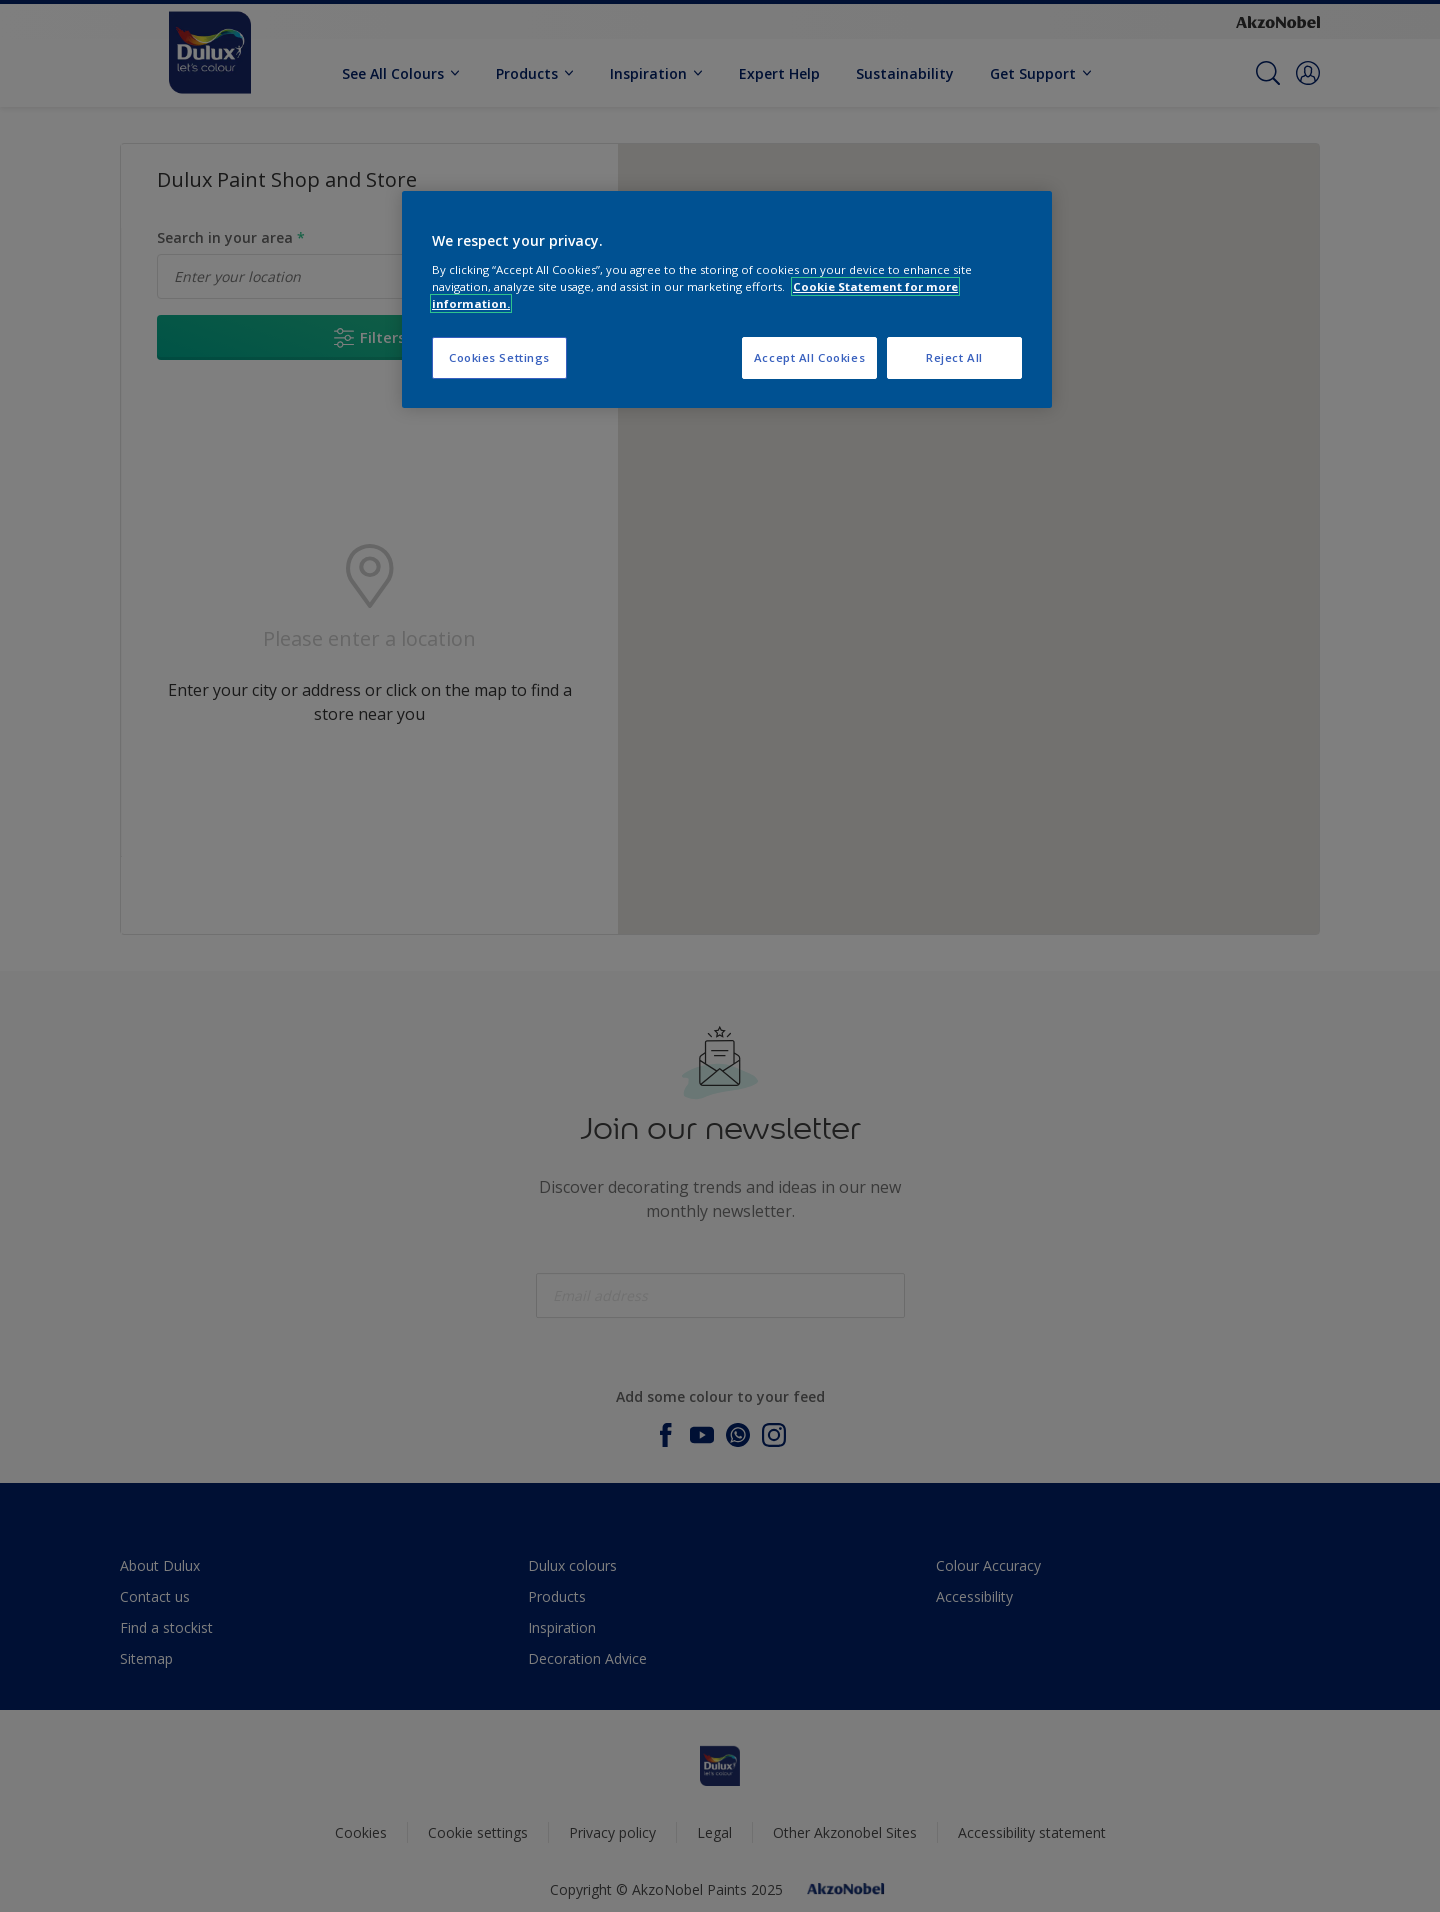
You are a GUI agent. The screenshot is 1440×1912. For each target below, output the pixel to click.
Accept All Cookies (809, 357)
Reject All (954, 357)
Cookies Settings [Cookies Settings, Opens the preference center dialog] (499, 357)
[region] (727, 299)
